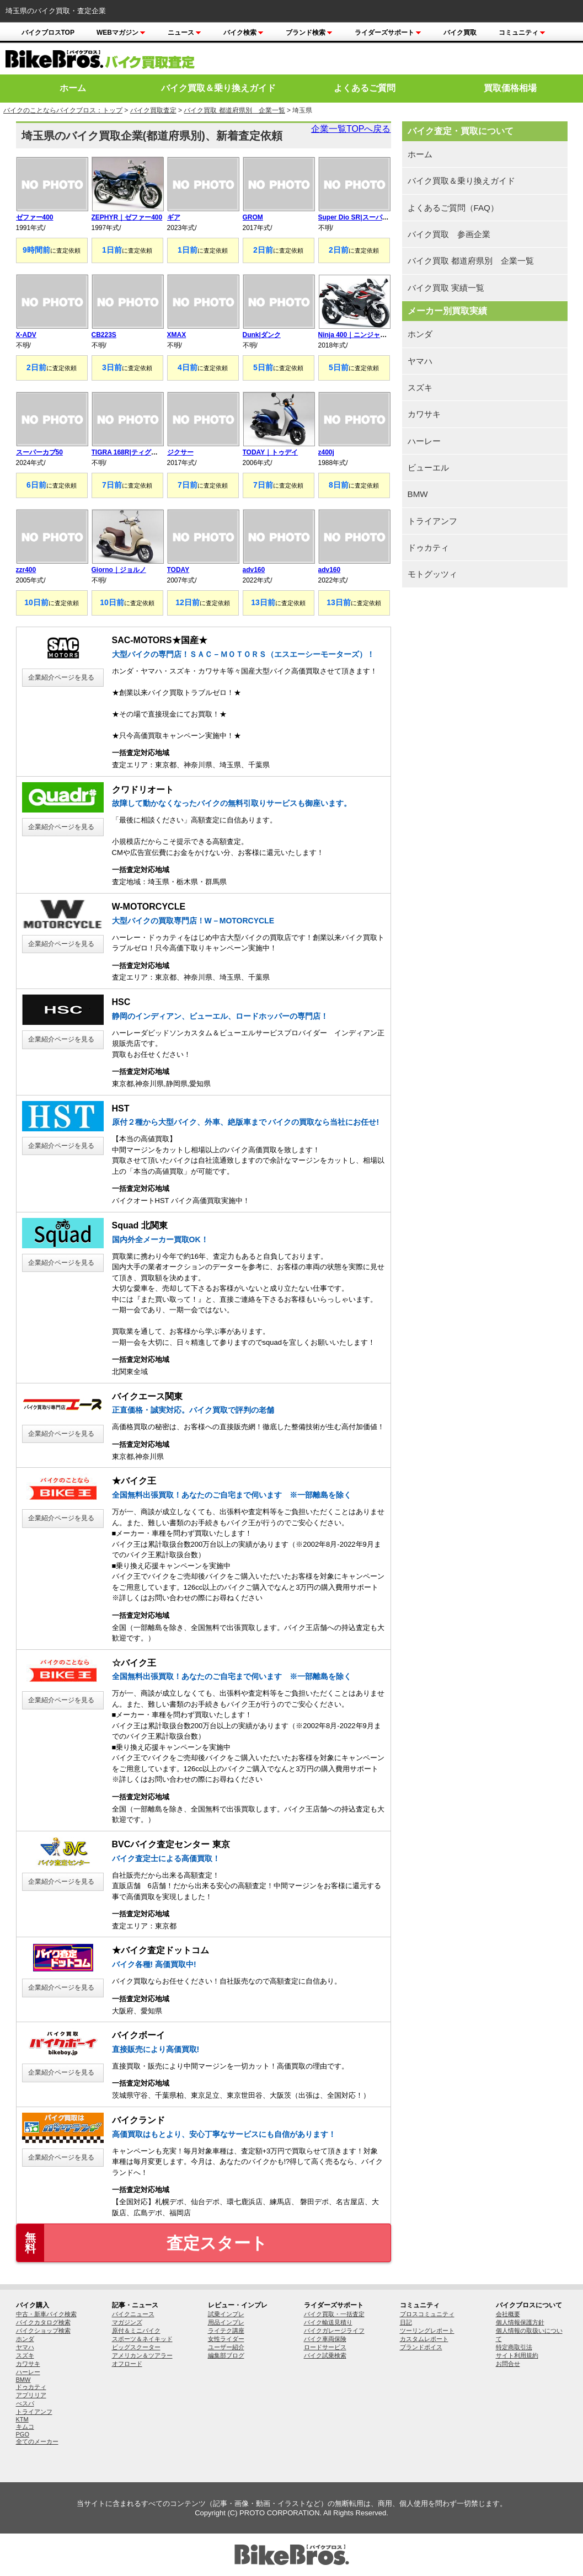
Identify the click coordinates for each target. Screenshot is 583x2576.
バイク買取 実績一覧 (446, 287)
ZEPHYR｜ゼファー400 (127, 217)
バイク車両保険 (325, 2338)
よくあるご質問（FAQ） (453, 207)
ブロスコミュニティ (427, 2314)
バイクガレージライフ (334, 2330)
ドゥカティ (428, 547)
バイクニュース (133, 2314)
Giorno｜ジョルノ (119, 570)
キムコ (25, 2426)
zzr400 (26, 570)
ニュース (184, 32)
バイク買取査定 (153, 110)
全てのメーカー (37, 2441)
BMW (418, 494)
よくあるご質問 (364, 88)
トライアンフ (432, 521)
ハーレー (424, 441)
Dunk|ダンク (262, 335)
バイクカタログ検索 (43, 2322)
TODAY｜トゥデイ (270, 452)
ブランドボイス (421, 2347)
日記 (406, 2322)
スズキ (420, 387)
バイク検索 (243, 32)
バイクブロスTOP (48, 32)
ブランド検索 (309, 32)
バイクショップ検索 (43, 2330)
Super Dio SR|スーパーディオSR (368, 217)
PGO (22, 2434)
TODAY (178, 570)
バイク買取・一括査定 (334, 2314)
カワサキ (424, 414)
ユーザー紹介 (226, 2347)
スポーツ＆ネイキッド (142, 2338)
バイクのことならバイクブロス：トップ (62, 110)
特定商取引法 (514, 2347)
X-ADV (26, 335)
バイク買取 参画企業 (449, 234)
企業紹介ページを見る (61, 677)
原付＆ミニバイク (136, 2330)
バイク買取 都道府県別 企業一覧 (234, 110)
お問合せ (508, 2363)
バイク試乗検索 (325, 2355)
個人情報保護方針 (520, 2322)
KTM (22, 2419)
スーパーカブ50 (39, 452)
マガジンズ (127, 2322)
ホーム (73, 88)
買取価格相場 (510, 88)
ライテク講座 (226, 2330)
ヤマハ (420, 361)
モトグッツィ (432, 574)
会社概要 (508, 2314)
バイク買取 (460, 32)
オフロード (127, 2363)
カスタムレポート (424, 2338)
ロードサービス (325, 2347)
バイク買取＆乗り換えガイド (218, 88)
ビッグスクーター (136, 2347)
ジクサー (180, 452)
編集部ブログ (226, 2355)
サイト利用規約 (517, 2355)
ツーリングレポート (427, 2330)
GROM (253, 217)
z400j (326, 452)
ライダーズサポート (388, 32)
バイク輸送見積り (328, 2322)
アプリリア (31, 2395)
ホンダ (420, 334)
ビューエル (428, 467)
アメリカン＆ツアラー (142, 2355)
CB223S (104, 335)
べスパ (25, 2403)
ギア (173, 217)
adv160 (254, 570)
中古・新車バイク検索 (46, 2314)
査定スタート (142, 2243)
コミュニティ (522, 32)
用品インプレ (226, 2322)
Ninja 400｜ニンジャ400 (355, 335)
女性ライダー (226, 2338)
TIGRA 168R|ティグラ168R (133, 452)
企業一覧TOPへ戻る (351, 128)
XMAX (176, 335)
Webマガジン (121, 32)
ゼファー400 (35, 217)
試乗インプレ (226, 2314)
